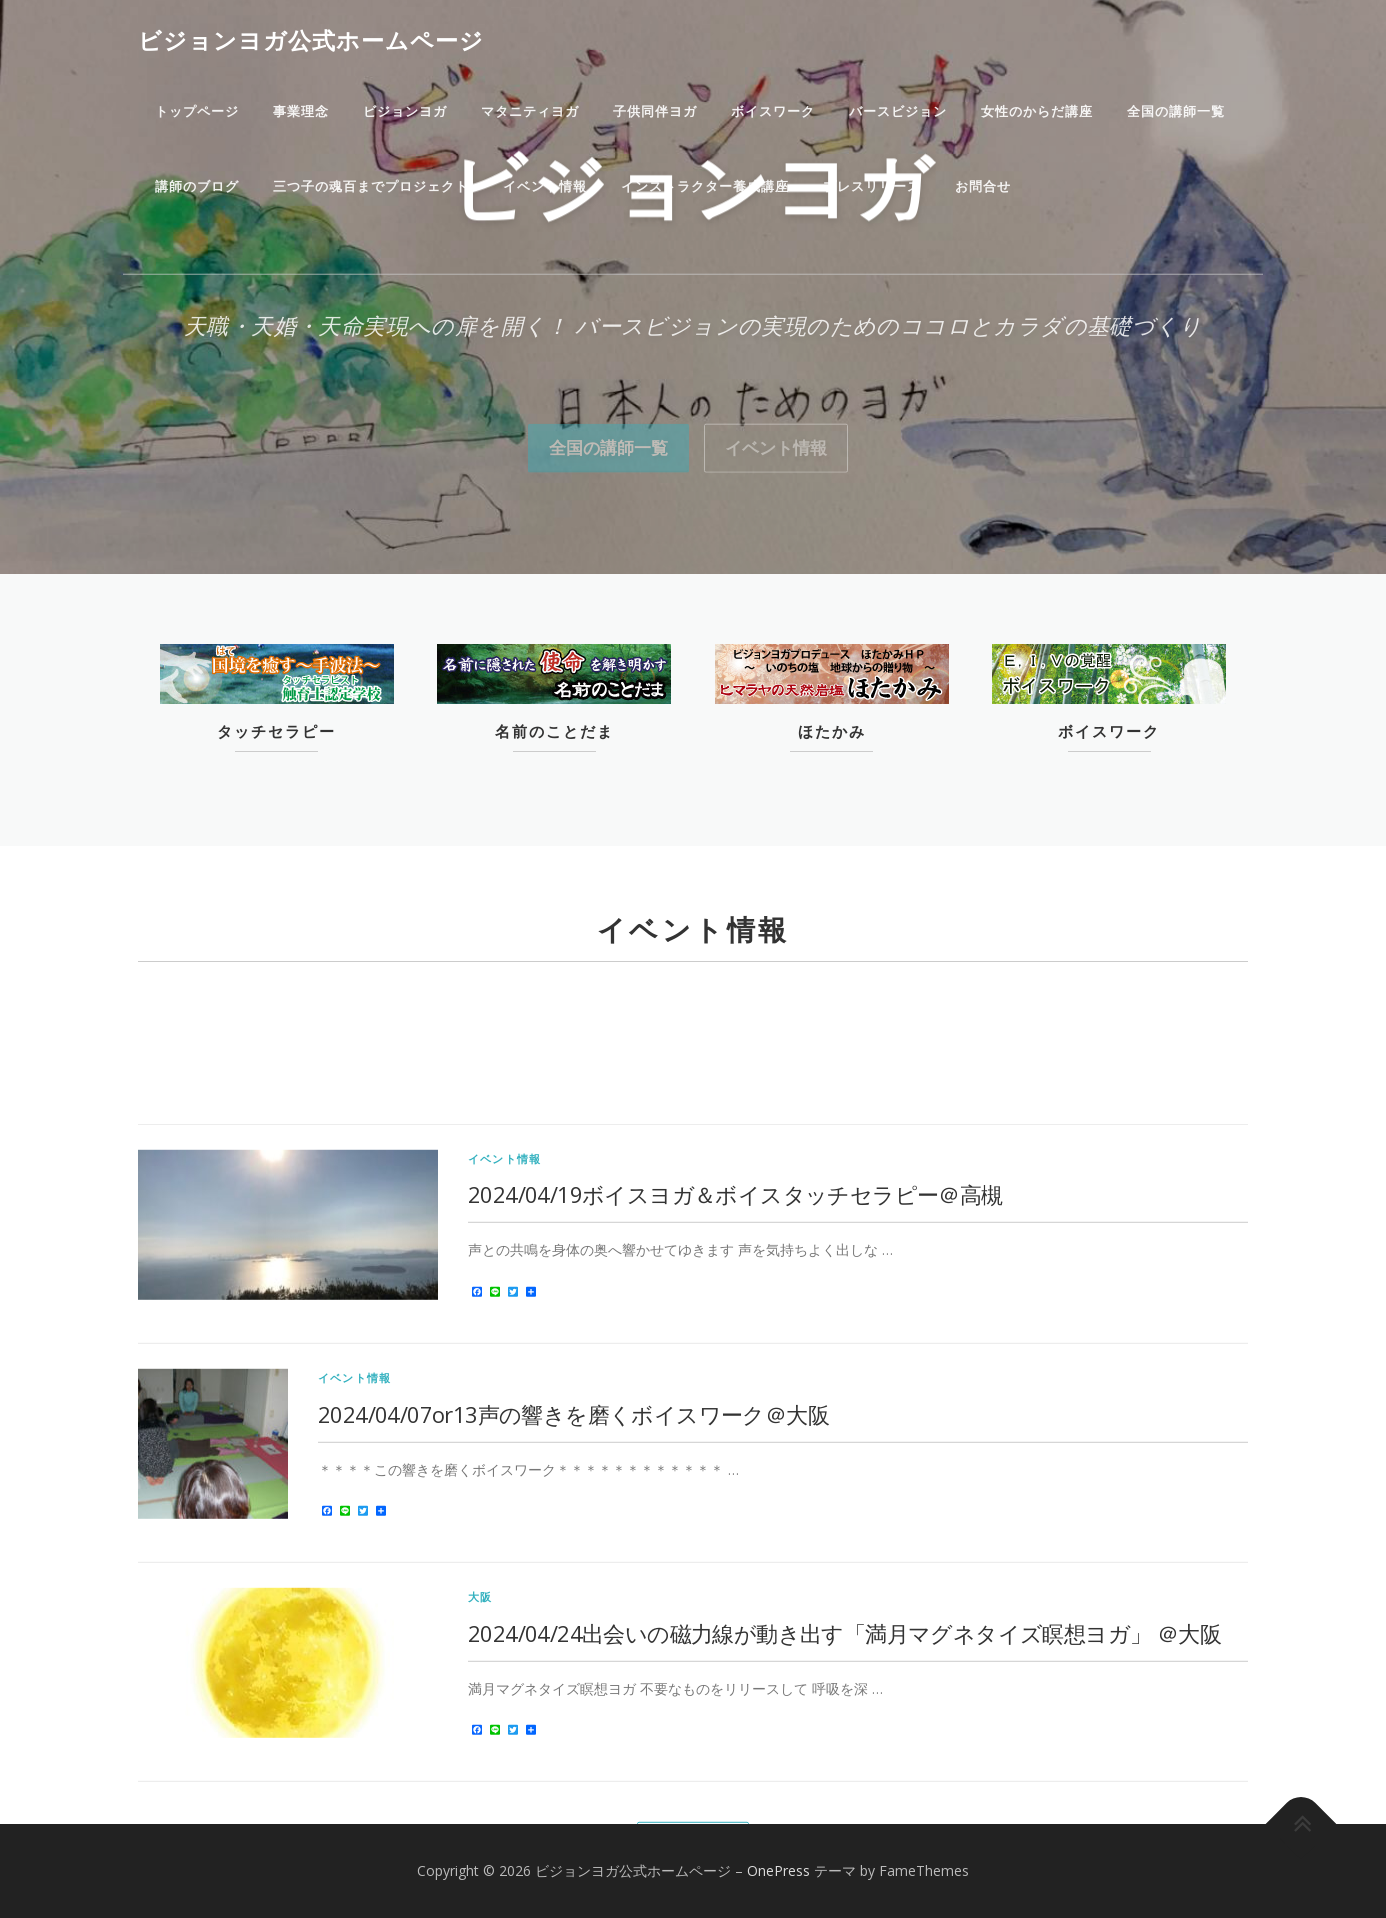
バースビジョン (898, 111)
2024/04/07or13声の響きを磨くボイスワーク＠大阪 (573, 1668)
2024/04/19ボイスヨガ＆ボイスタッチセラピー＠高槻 (735, 1449)
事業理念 (301, 111)
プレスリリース (872, 186)
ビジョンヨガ (405, 111)
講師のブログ (197, 186)
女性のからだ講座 (1037, 111)
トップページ (197, 111)
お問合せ (983, 186)
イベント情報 (545, 186)
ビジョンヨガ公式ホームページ (311, 39)
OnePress (778, 1870)
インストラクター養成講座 (705, 186)
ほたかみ (832, 732)
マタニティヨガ (530, 111)
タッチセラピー (276, 732)
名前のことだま (554, 732)
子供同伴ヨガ (655, 111)
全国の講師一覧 (1176, 111)
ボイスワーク (773, 111)
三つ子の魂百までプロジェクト (371, 186)
